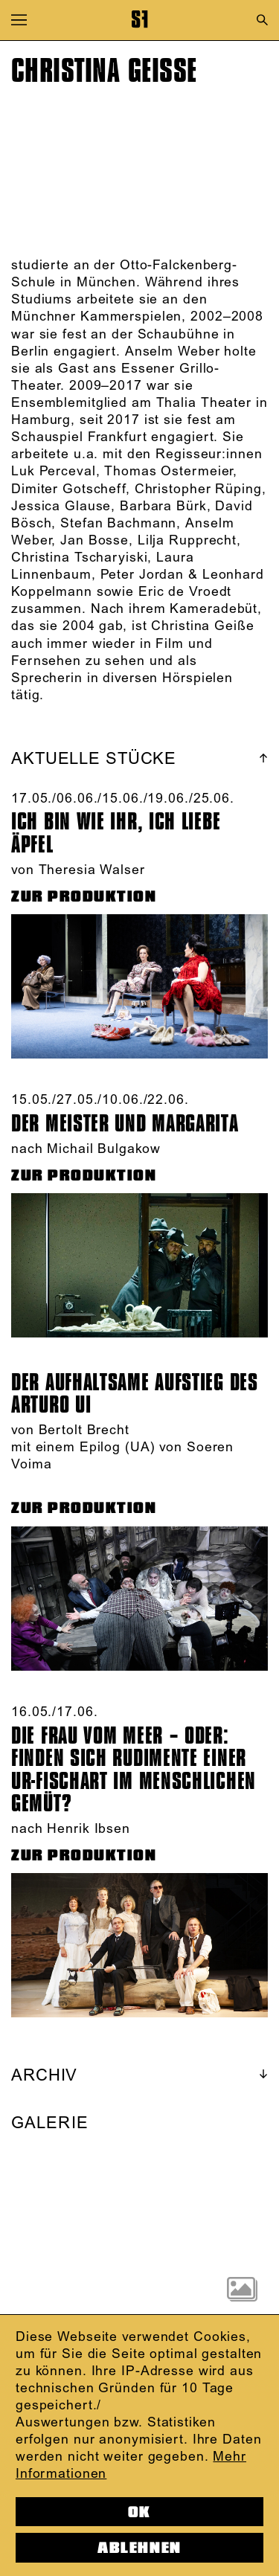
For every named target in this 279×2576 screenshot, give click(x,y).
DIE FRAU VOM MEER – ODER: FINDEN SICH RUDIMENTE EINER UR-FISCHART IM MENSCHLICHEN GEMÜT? (133, 1770)
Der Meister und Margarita (125, 1123)
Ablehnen (139, 2548)
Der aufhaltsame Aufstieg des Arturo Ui (134, 1394)
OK (139, 2512)
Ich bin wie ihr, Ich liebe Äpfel (115, 833)
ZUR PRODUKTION (84, 896)
